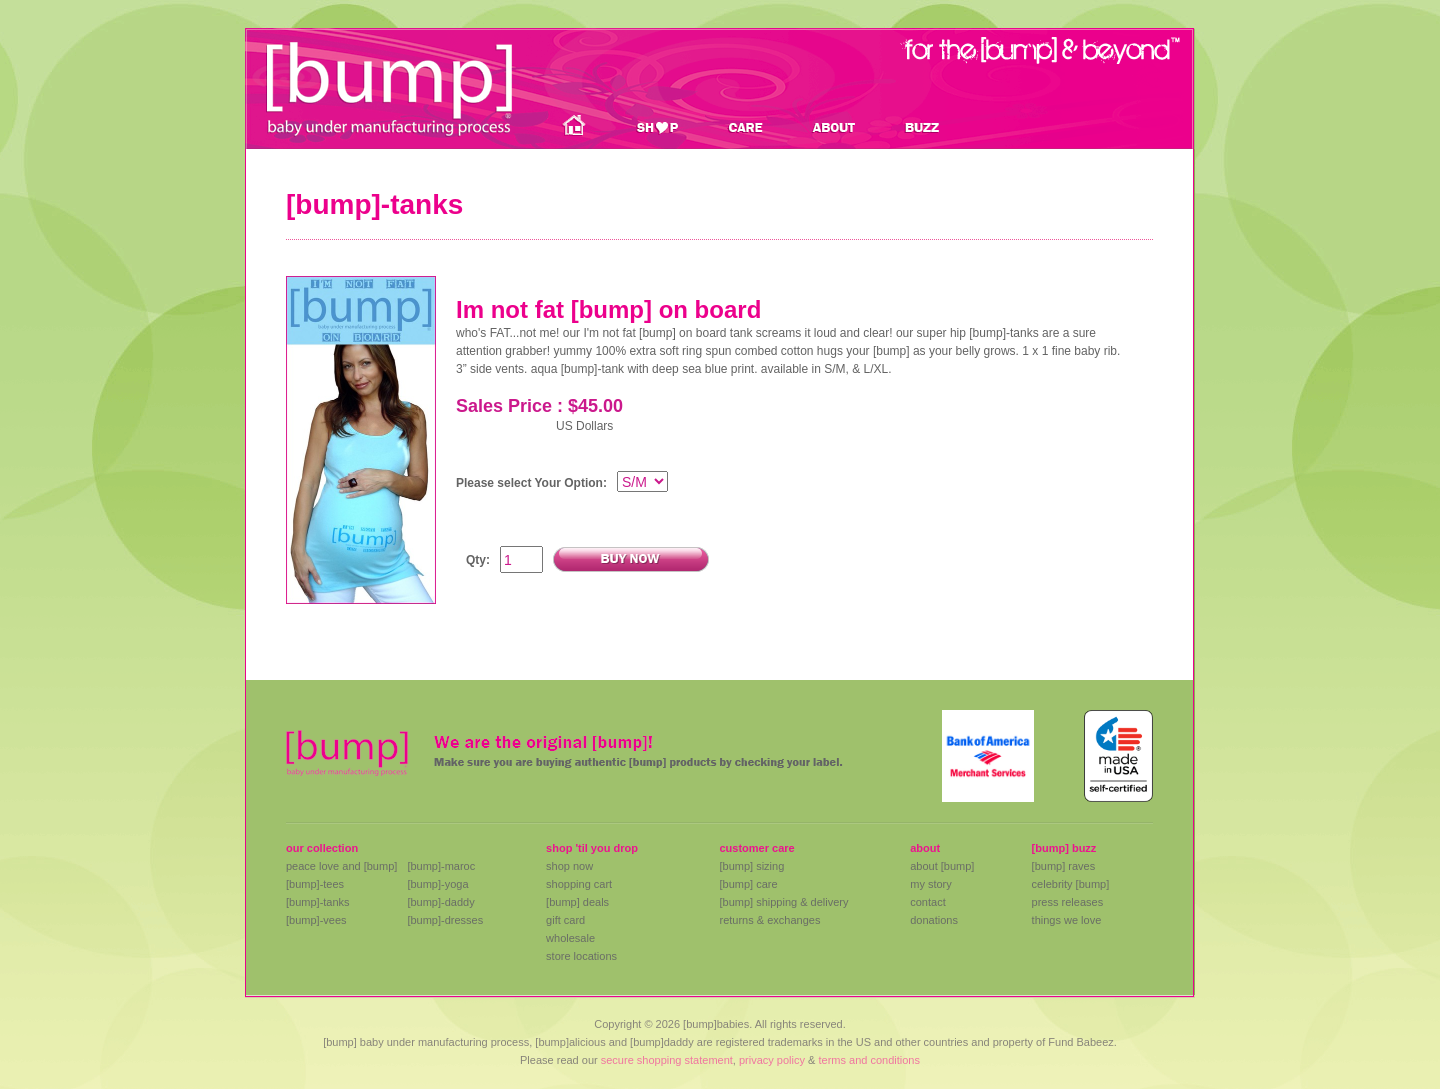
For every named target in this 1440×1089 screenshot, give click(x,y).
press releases (1068, 902)
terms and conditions (869, 1060)
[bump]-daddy (440, 902)
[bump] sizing (751, 866)
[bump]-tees (315, 884)
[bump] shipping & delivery (783, 902)
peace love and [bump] (341, 866)
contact (927, 902)
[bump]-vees (316, 920)
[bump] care (748, 884)
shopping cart (579, 884)
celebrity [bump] (1071, 884)
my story (931, 884)
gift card (565, 920)
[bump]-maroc (441, 866)
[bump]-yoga (437, 884)
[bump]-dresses (445, 920)
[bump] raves (1064, 866)
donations (934, 920)
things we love (1067, 920)
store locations (581, 956)
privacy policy (772, 1060)
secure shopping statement (667, 1060)
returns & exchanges (769, 920)
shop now (569, 866)
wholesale (570, 938)
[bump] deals (577, 902)
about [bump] (942, 866)
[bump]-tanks (318, 902)
